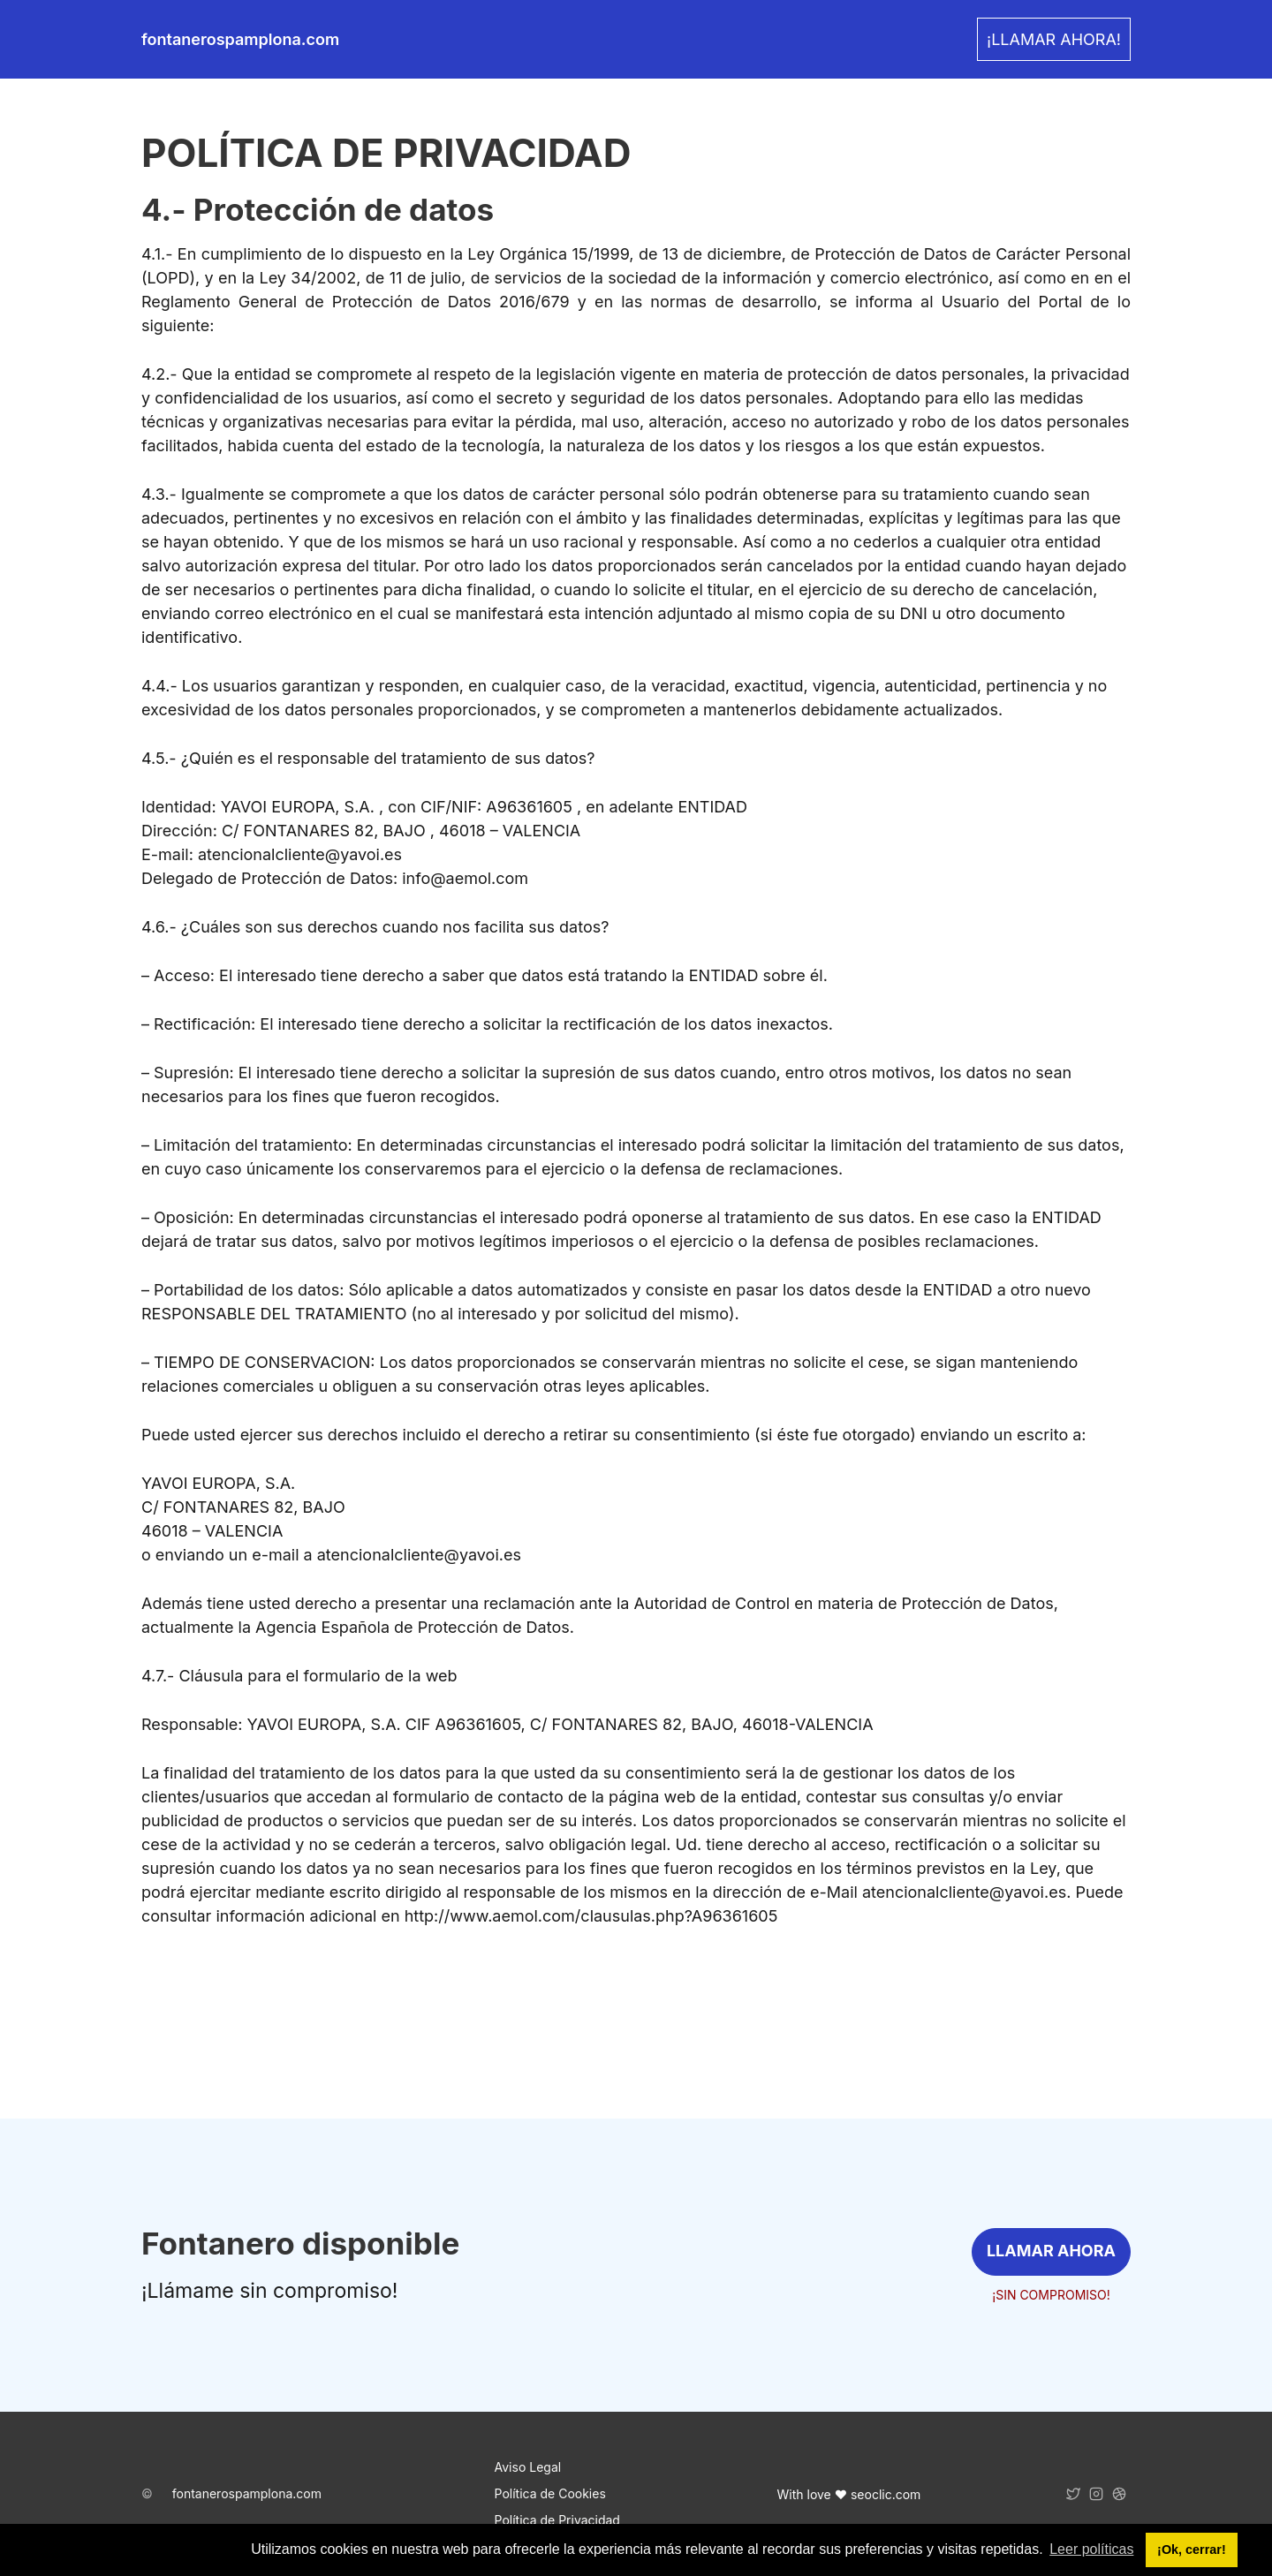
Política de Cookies (550, 2493)
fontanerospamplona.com (247, 2493)
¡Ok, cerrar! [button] (1191, 2549)
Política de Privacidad (557, 2519)
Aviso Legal (528, 2466)
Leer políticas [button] (1091, 2549)
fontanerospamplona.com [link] (240, 39)
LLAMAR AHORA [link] (1051, 2250)
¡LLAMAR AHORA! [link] (1054, 39)
